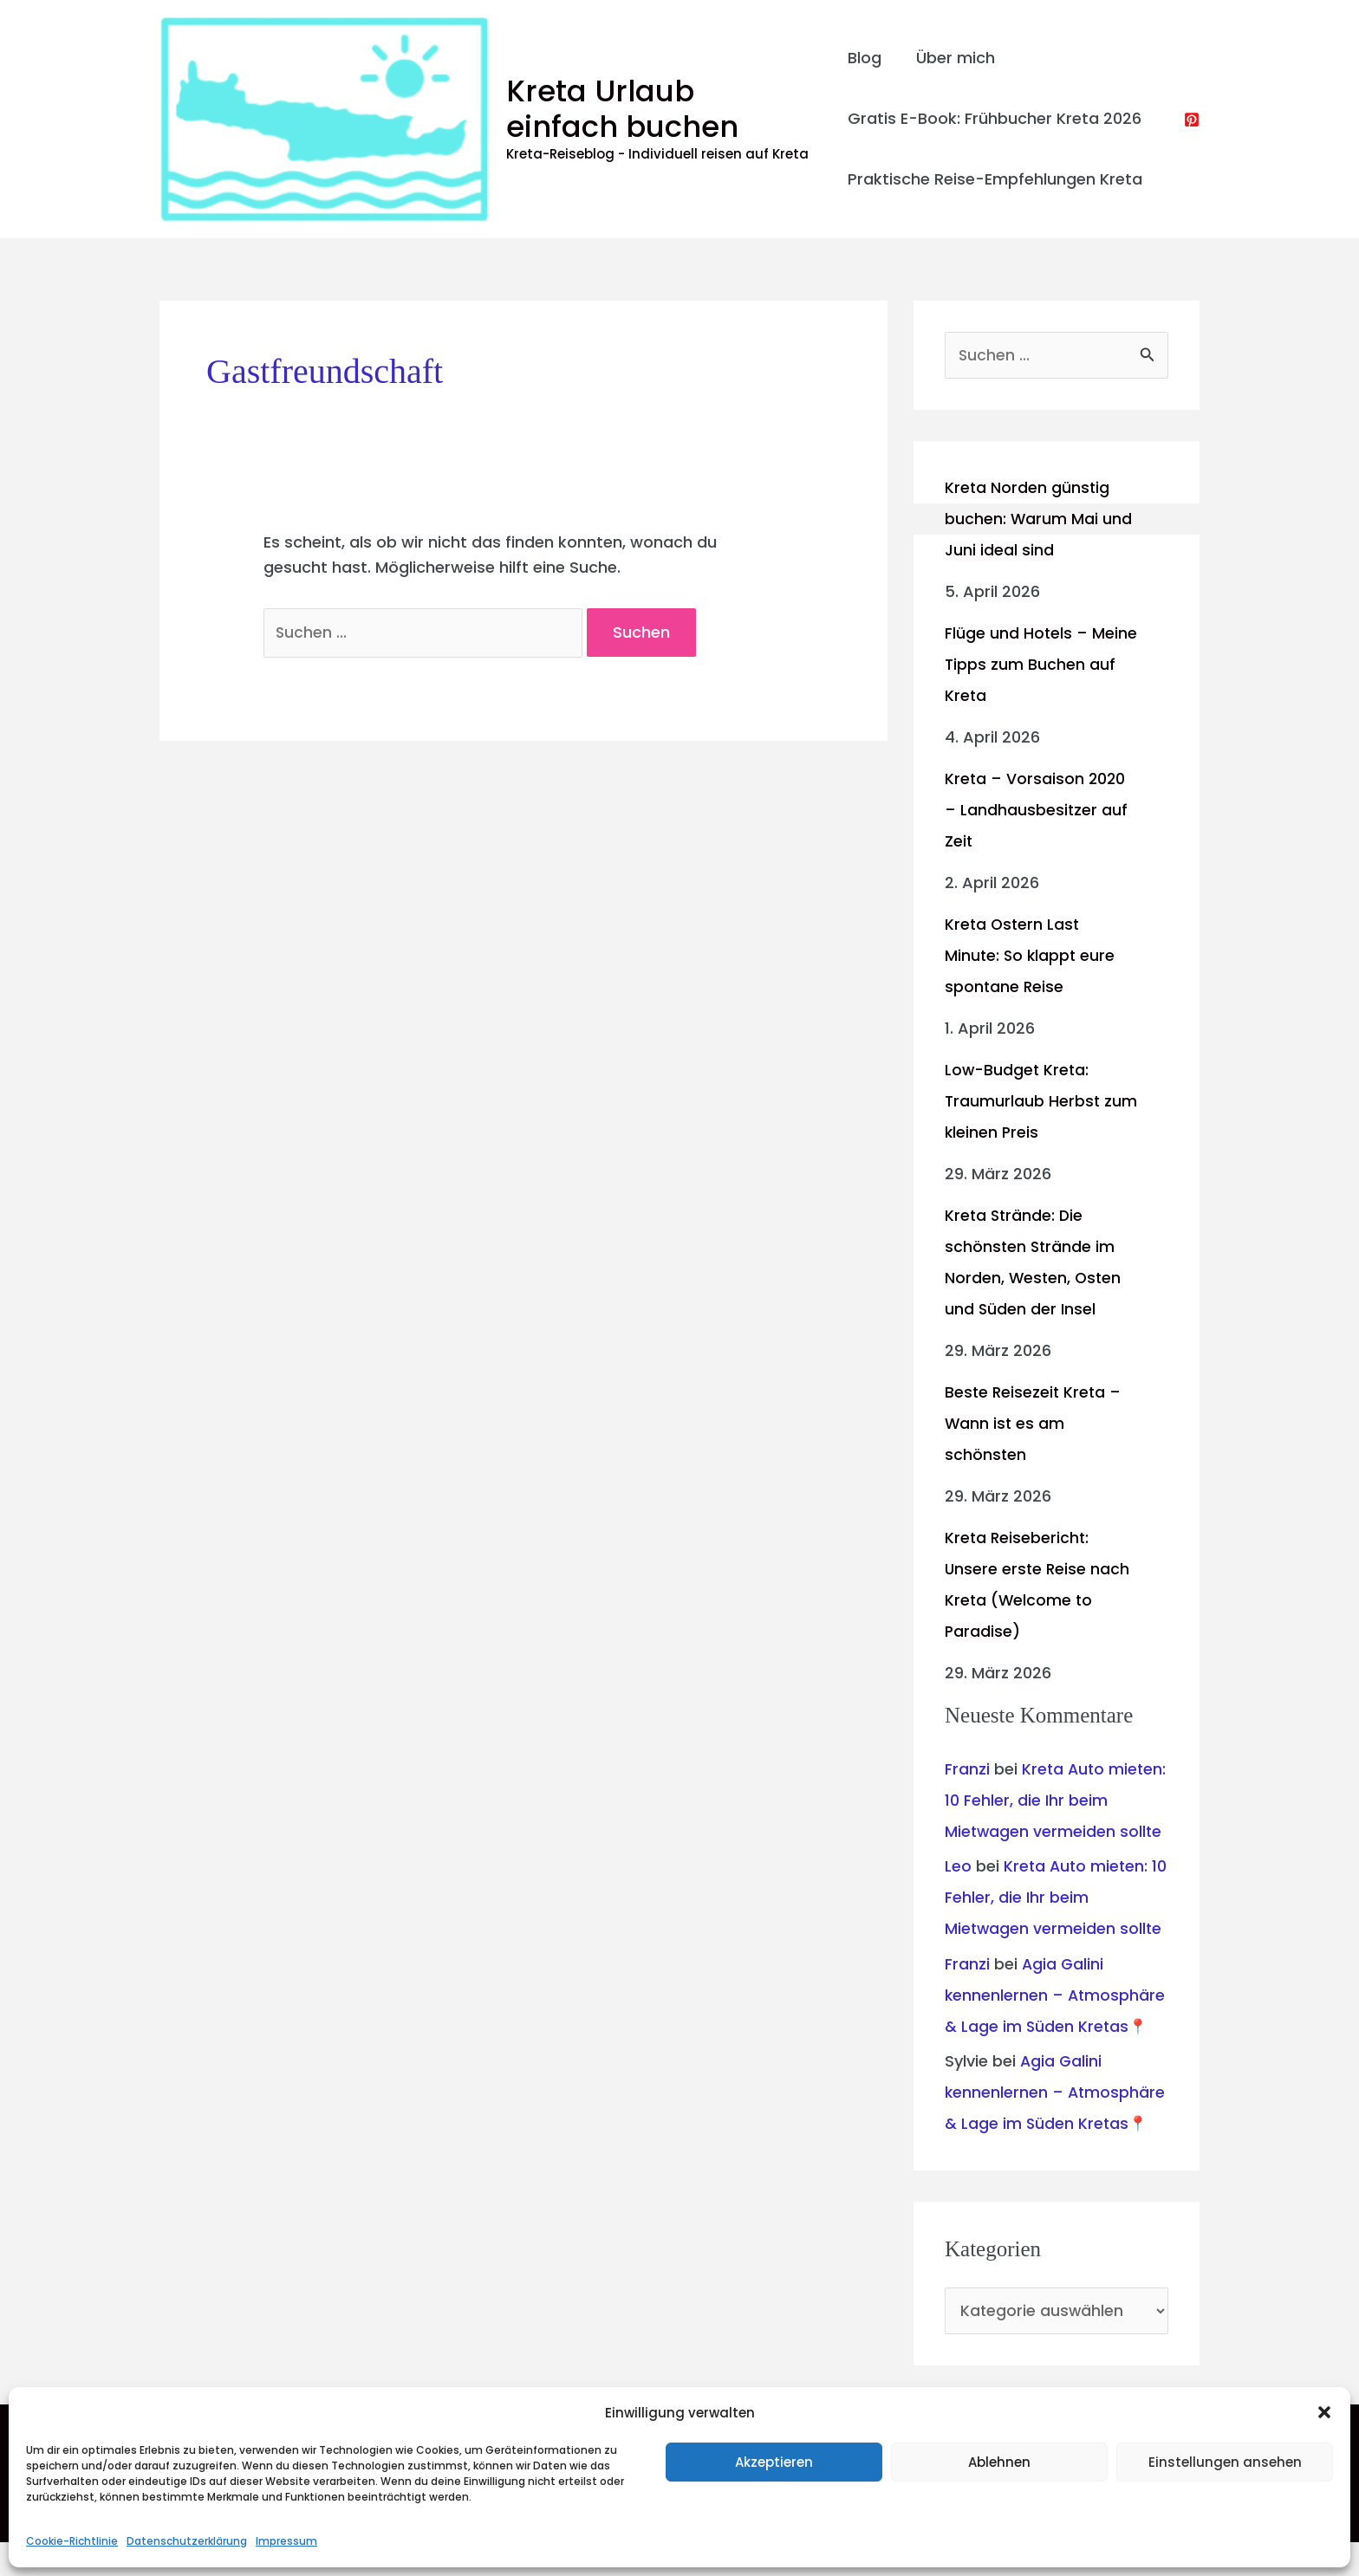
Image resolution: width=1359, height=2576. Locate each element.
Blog (864, 57)
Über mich (952, 57)
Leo (958, 1898)
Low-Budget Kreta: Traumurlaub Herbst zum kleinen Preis (1023, 1102)
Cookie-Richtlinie (72, 2541)
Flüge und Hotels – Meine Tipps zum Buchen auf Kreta (1040, 665)
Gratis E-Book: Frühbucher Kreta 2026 (994, 118)
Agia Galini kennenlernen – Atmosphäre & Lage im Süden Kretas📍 (1056, 2027)
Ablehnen (999, 2462)
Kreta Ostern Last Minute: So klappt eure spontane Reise (1031, 956)
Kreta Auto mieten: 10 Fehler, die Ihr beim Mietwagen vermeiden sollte (1054, 1929)
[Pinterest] (1192, 119)
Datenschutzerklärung (187, 2541)
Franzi (967, 1770)
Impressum (286, 2541)
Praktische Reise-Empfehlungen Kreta (995, 179)
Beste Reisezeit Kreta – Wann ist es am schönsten (1035, 1424)
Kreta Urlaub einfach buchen (660, 108)
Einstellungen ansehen (1225, 2462)
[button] (1324, 2412)
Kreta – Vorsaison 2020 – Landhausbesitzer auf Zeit (1037, 811)
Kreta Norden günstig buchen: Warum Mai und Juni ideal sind (1039, 519)
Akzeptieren (774, 2462)
